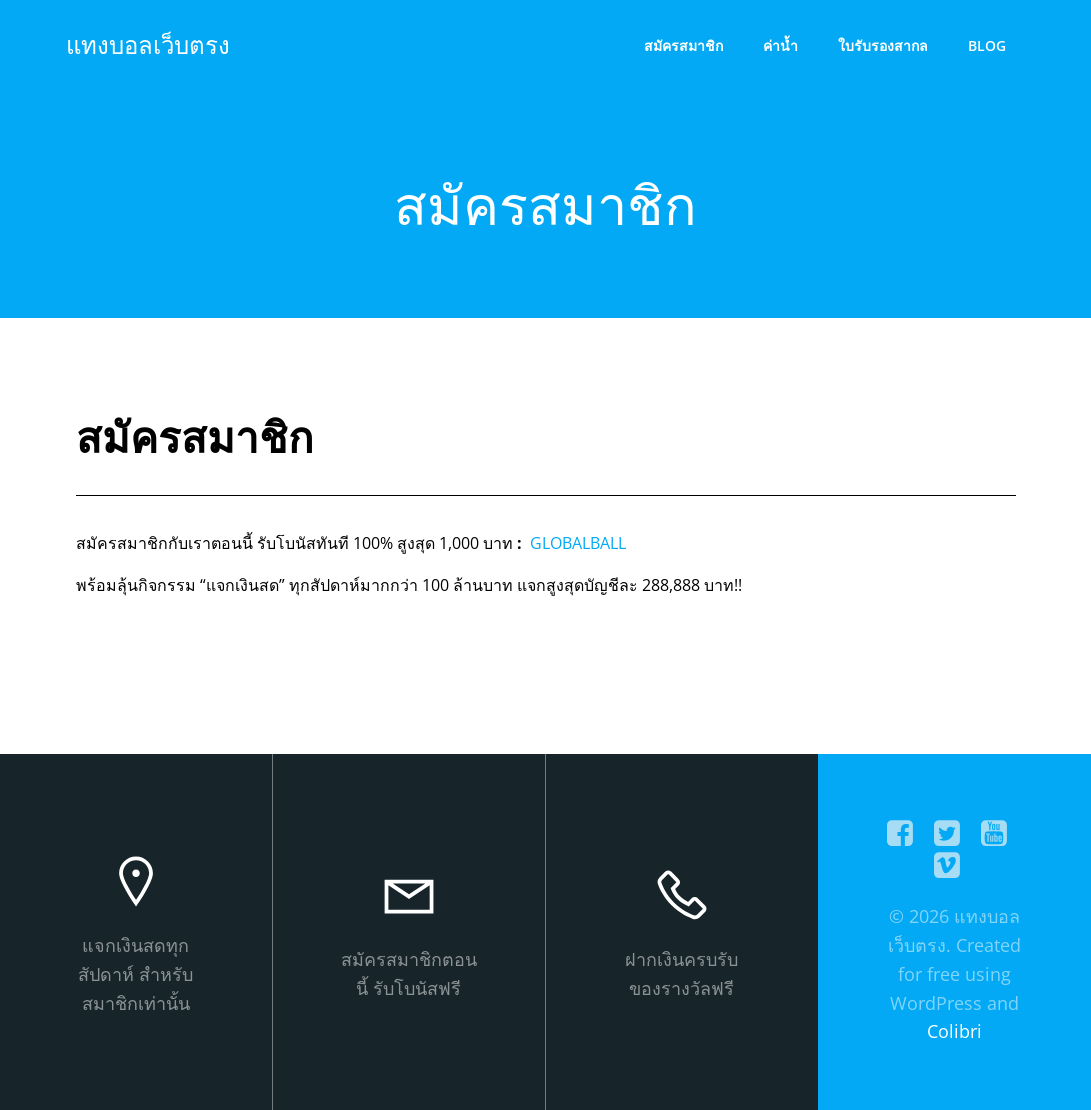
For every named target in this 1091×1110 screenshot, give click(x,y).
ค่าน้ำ (780, 45)
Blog (987, 45)
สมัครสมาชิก (683, 45)
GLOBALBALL (576, 543)
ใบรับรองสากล (883, 45)
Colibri (954, 1031)
